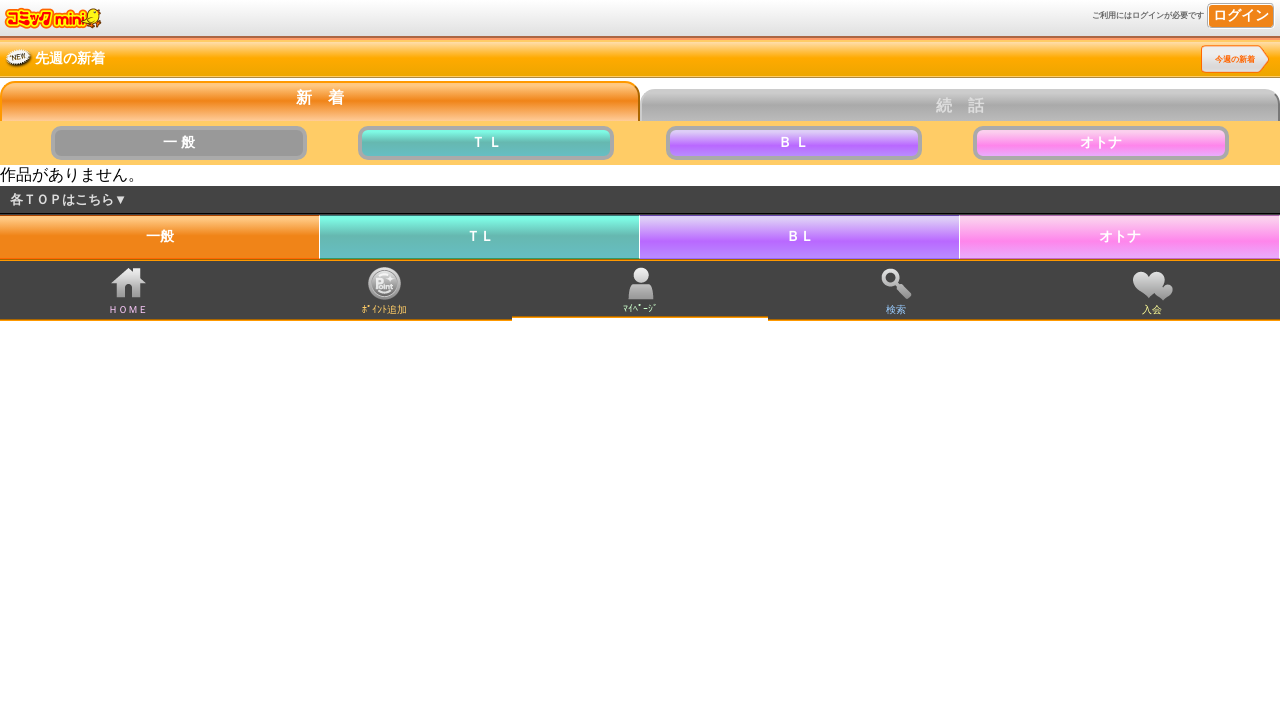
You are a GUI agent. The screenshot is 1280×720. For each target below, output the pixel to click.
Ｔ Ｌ (487, 142)
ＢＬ (800, 236)
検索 (896, 309)
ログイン (1241, 15)
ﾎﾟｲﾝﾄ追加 (384, 309)
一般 (160, 236)
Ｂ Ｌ (794, 142)
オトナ (1101, 142)
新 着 (320, 97)
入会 (1152, 309)
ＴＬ (480, 236)
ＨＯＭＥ (128, 309)
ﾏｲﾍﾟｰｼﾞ (640, 308)
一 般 (179, 142)
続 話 (960, 105)
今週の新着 (1235, 59)
